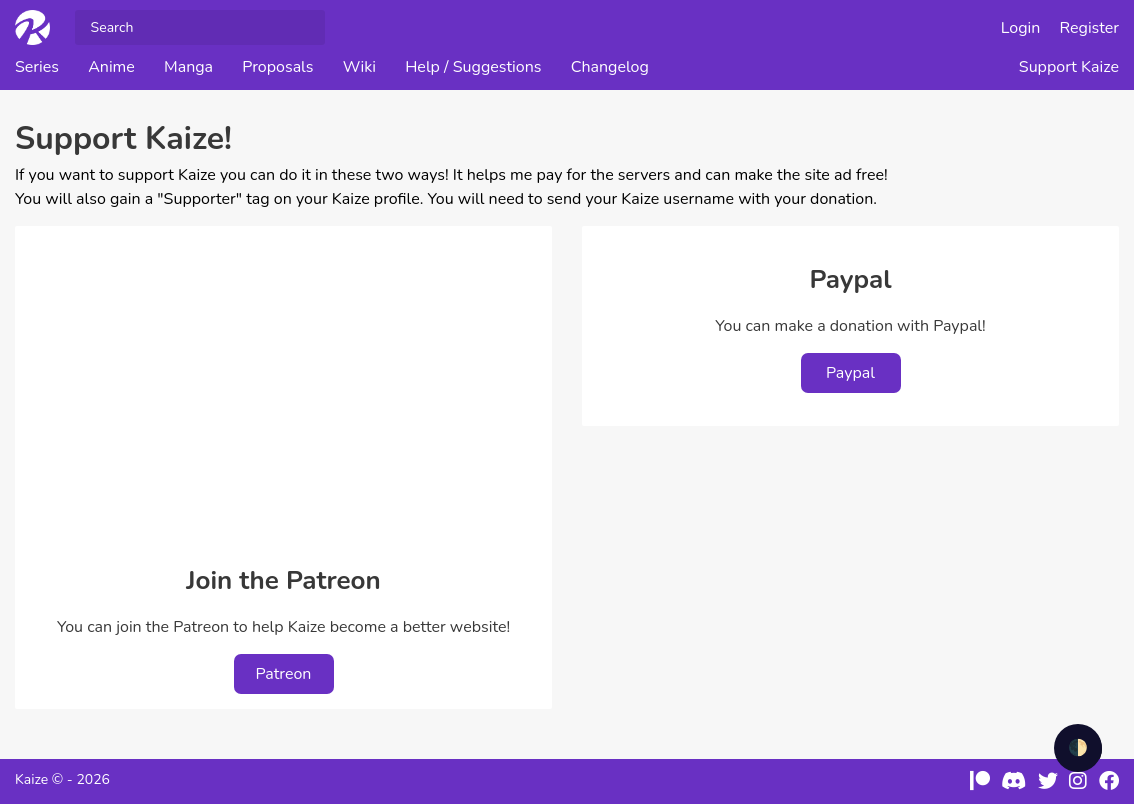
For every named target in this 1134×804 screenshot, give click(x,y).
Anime (111, 67)
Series (37, 67)
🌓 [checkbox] (1078, 748)
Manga (188, 67)
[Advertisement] (283, 391)
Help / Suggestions (473, 67)
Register (1090, 28)
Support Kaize (1069, 67)
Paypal (850, 373)
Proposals (277, 67)
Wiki (359, 67)
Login (1021, 28)
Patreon (284, 674)
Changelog (610, 67)
